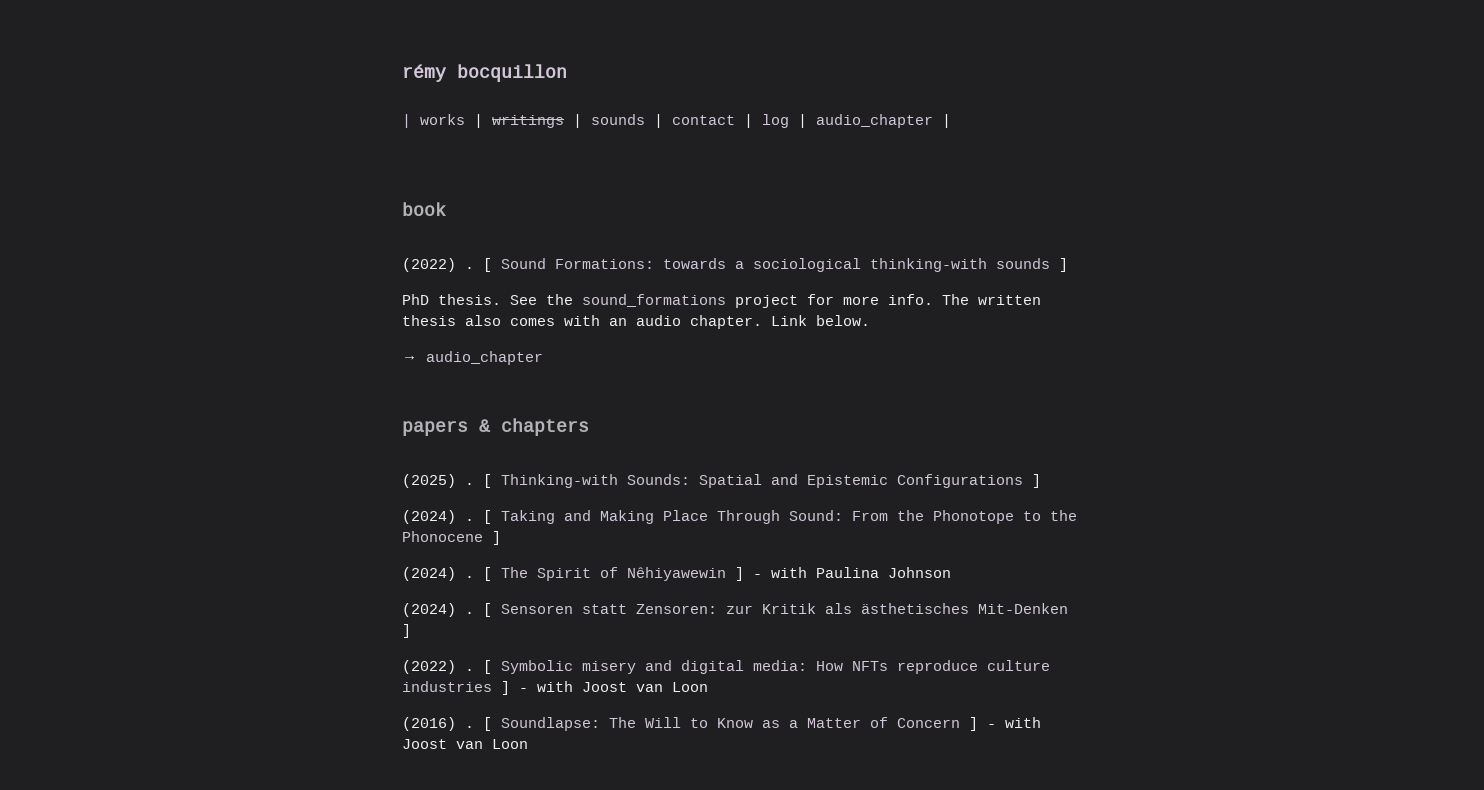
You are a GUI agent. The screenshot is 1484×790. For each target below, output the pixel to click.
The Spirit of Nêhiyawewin (613, 573)
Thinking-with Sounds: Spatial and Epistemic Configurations (762, 480)
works (442, 120)
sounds (618, 120)
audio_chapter (874, 120)
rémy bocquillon (484, 72)
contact (703, 120)
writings (528, 120)
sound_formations (658, 300)
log (775, 120)
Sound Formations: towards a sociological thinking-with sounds (775, 264)
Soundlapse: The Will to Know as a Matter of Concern (730, 723)
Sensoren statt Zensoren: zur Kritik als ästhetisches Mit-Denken (780, 609)
